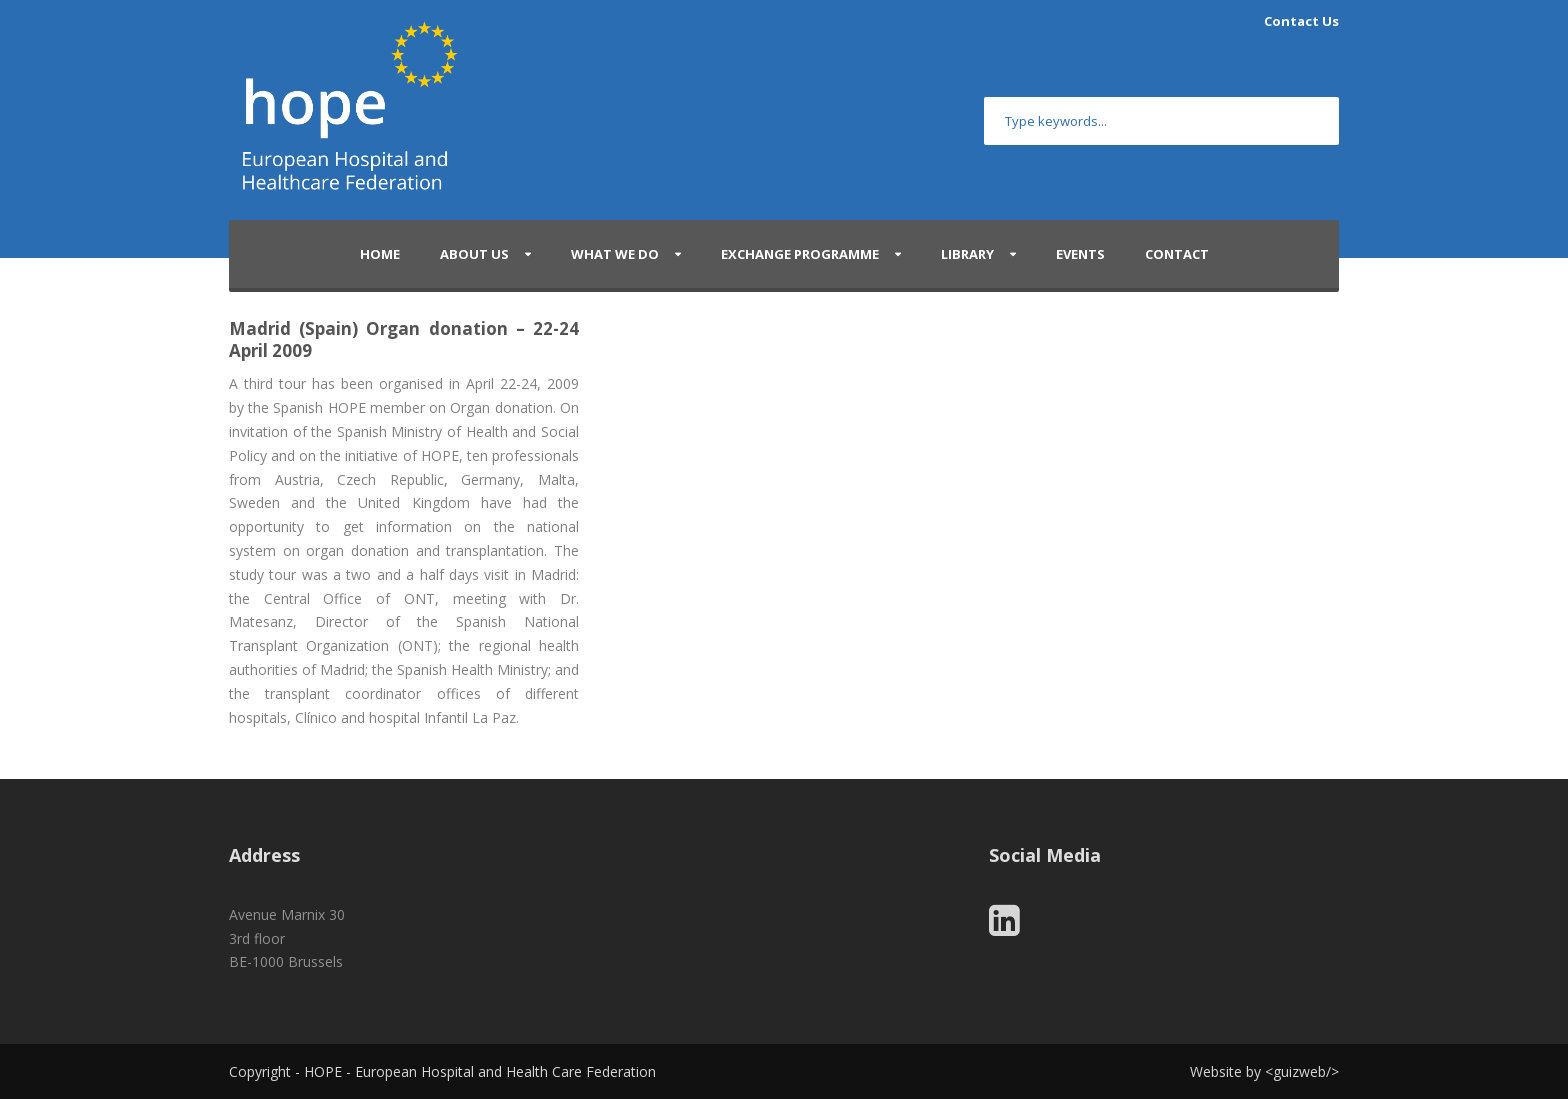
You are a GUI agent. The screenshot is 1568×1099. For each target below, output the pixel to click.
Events (1080, 254)
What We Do (615, 254)
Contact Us (1301, 21)
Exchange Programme (800, 254)
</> (1302, 1071)
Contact (1177, 254)
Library (967, 254)
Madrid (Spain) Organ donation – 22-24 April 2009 (404, 339)
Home (380, 254)
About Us (474, 254)
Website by (1227, 1071)
